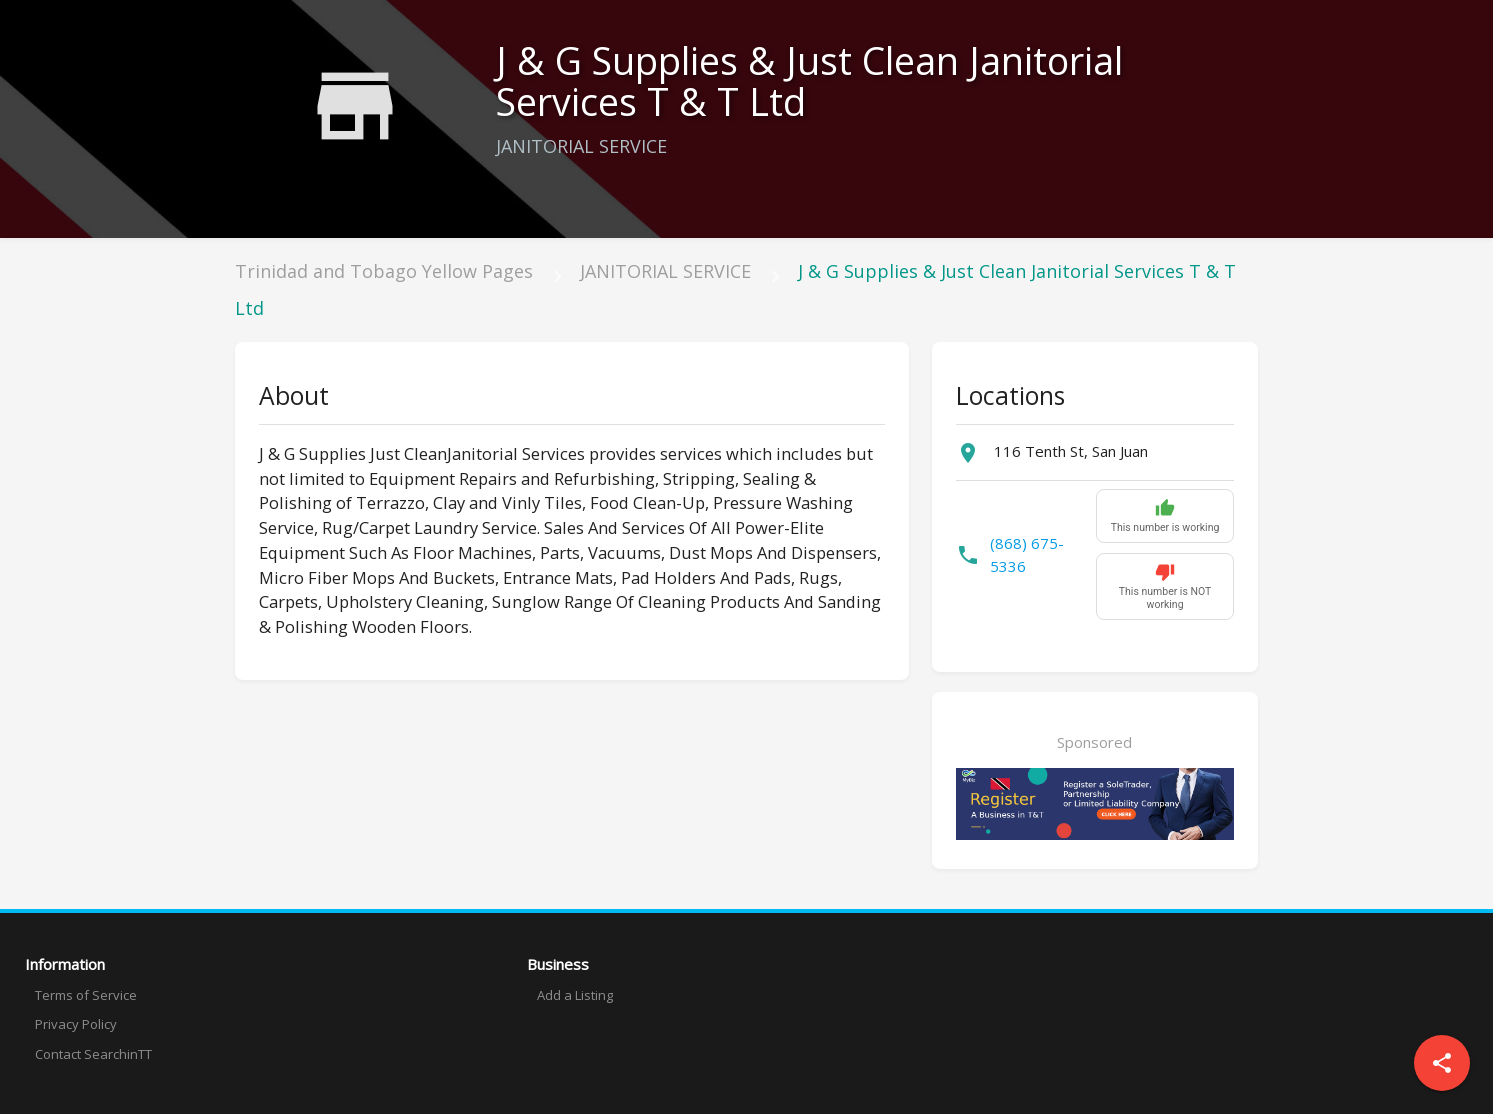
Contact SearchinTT (93, 1054)
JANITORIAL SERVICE (665, 271)
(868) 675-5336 (1027, 554)
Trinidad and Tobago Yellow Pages (384, 271)
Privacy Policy (76, 1024)
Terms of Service (86, 995)
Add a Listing (575, 995)
